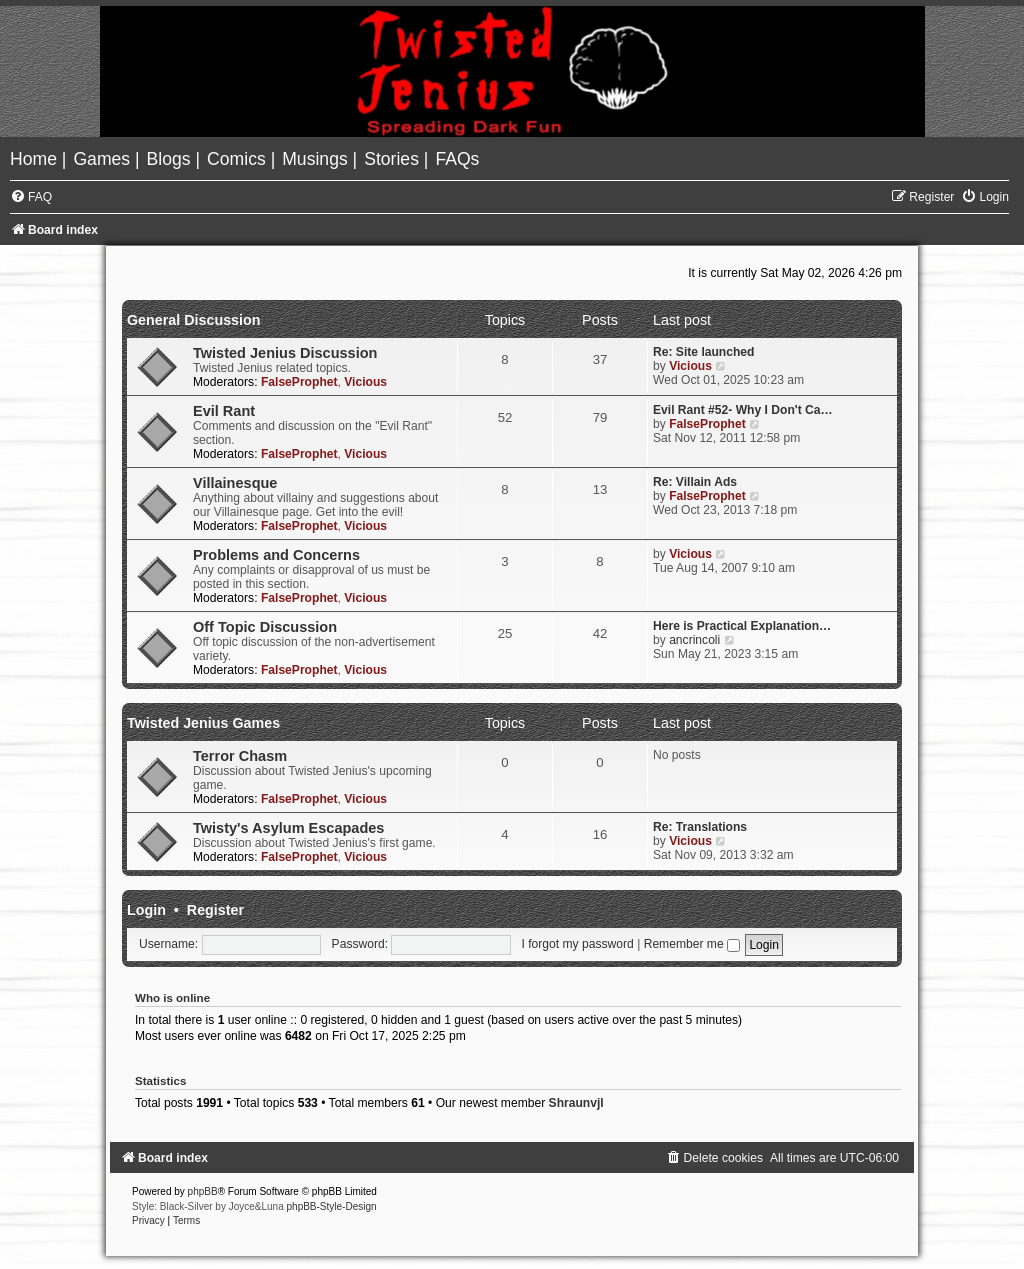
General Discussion (194, 320)
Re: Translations (700, 827)
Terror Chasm (240, 756)
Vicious (365, 382)
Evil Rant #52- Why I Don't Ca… (743, 410)
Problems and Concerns (276, 555)
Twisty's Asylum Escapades (288, 828)
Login (146, 910)
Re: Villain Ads (695, 482)
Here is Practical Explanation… (742, 626)
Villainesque (235, 483)
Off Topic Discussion (265, 627)
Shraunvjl (576, 1103)
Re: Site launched (703, 352)
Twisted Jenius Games (203, 723)
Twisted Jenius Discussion (285, 353)
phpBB (203, 1191)
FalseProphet (299, 382)
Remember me (692, 944)
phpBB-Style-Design (332, 1206)
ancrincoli (694, 640)
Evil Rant (224, 411)
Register (215, 910)
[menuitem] (36, 159)
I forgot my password (578, 944)
